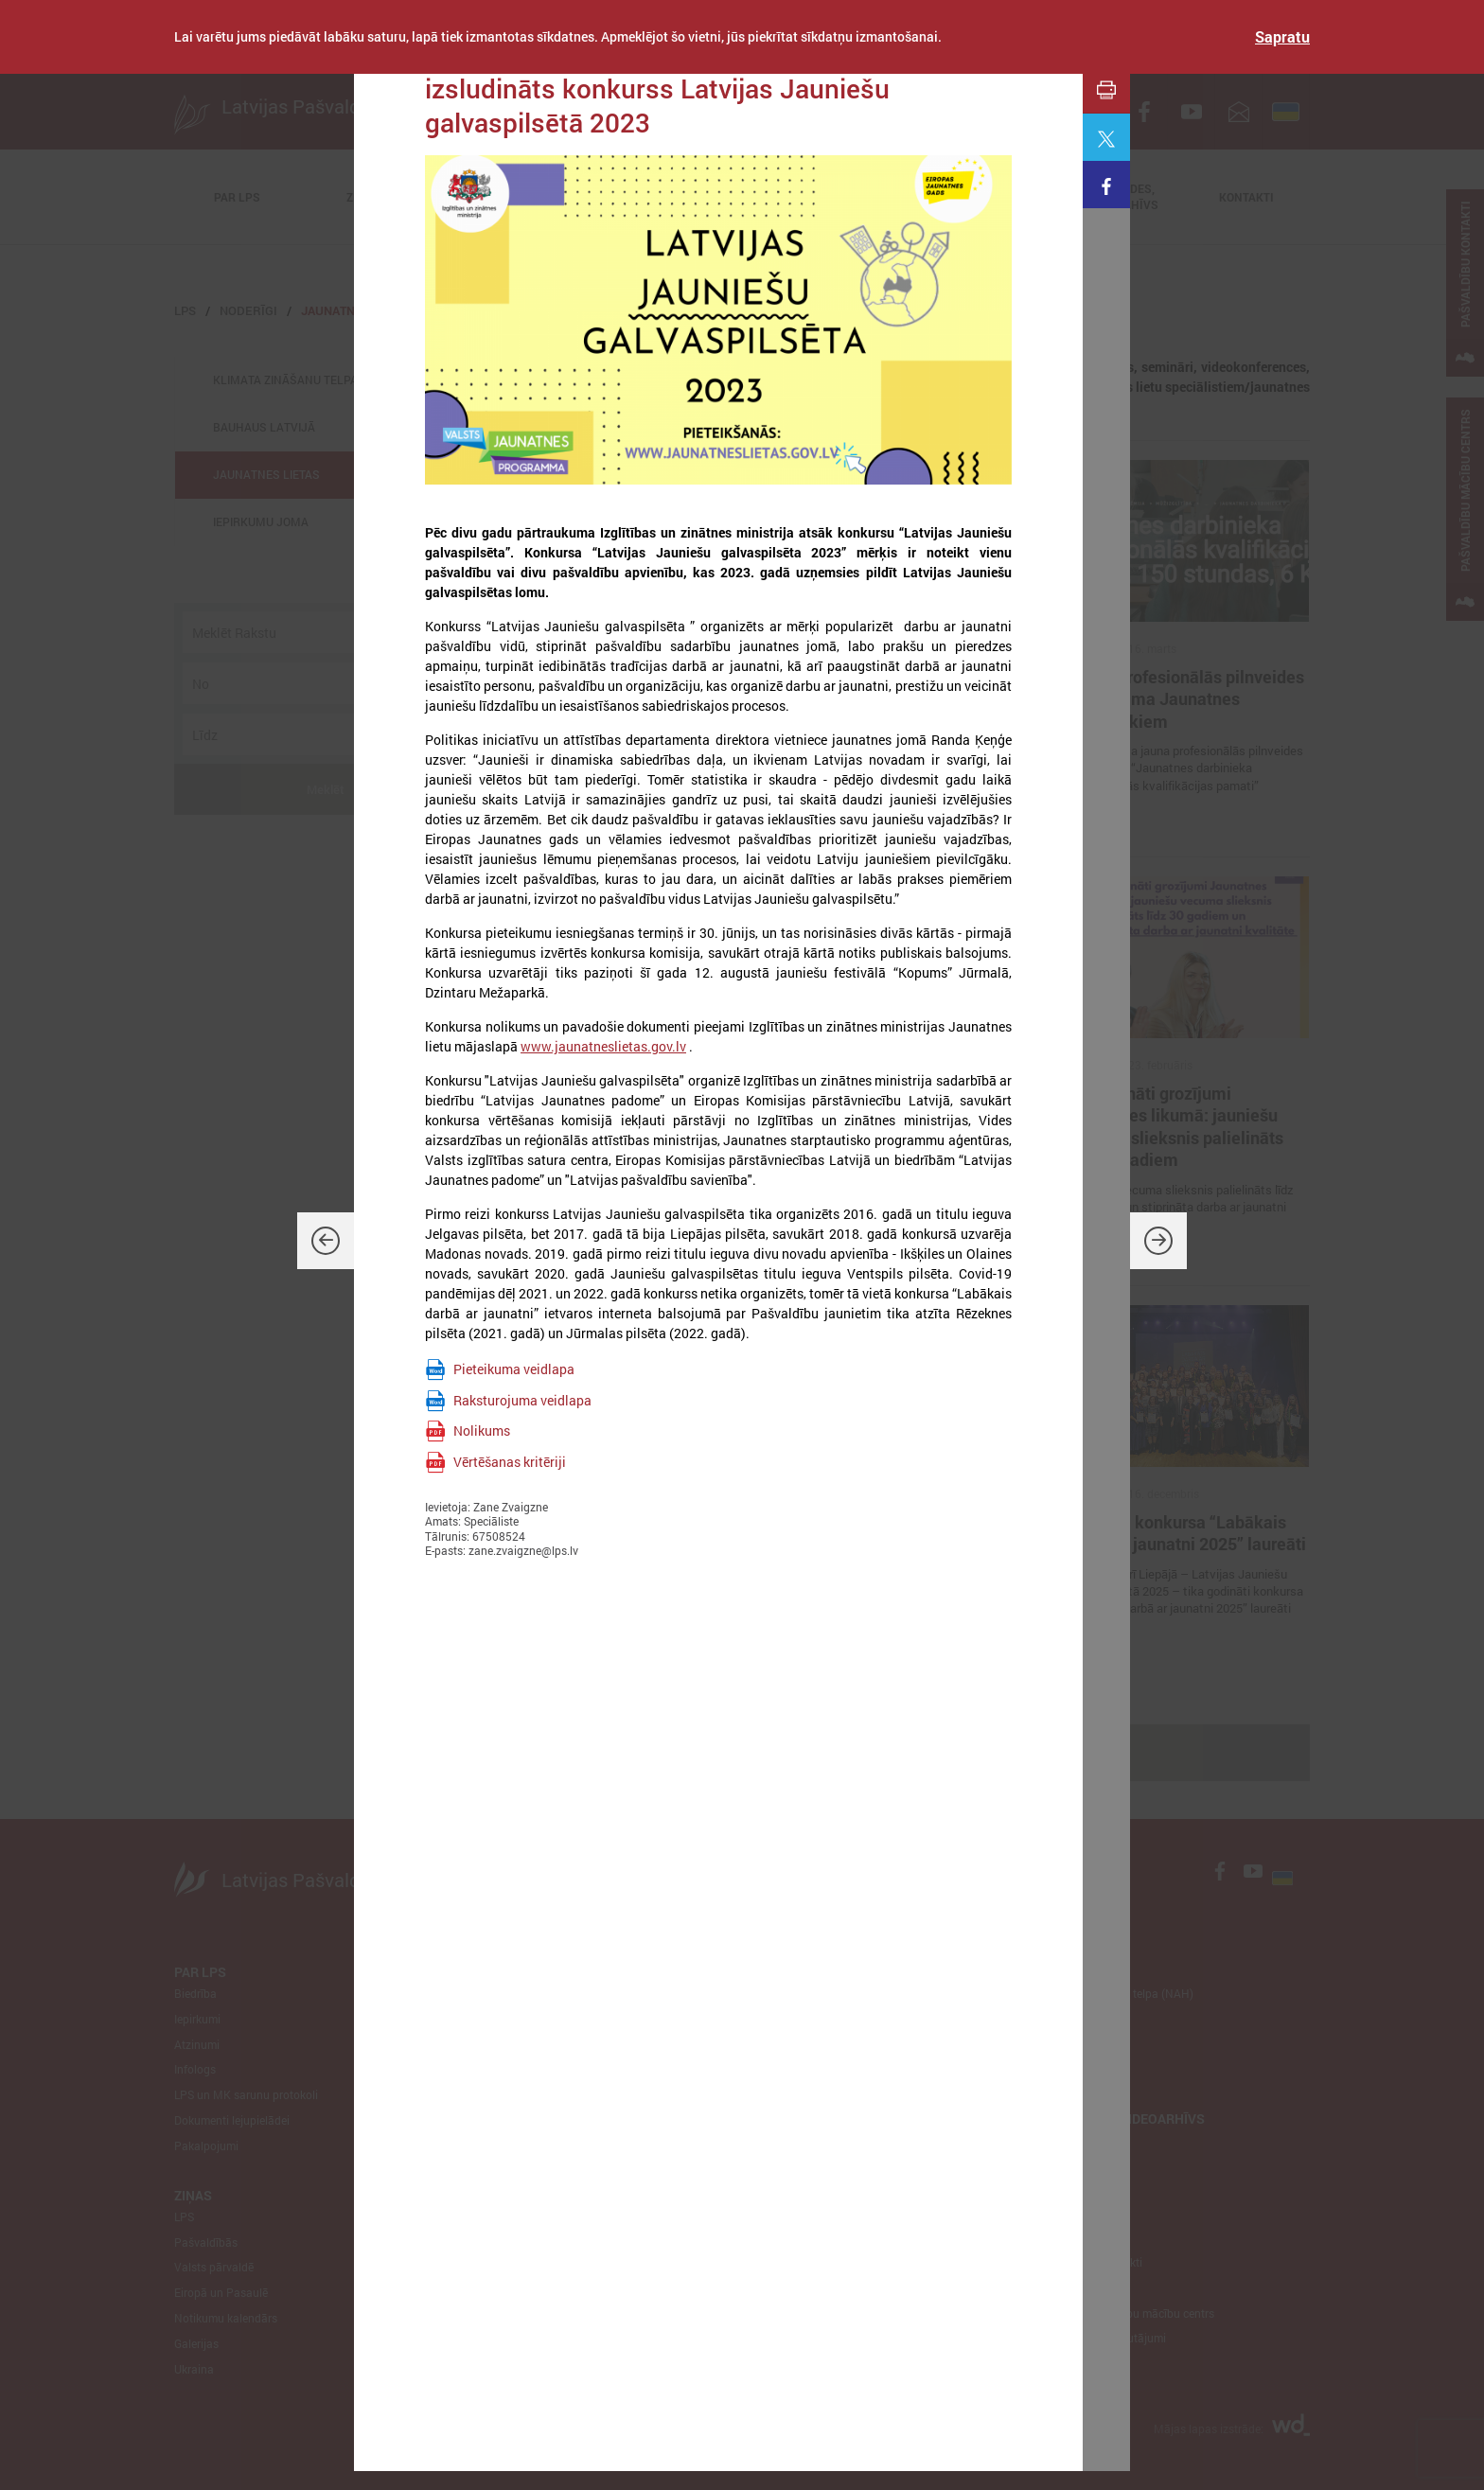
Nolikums (481, 1430)
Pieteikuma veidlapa (513, 1369)
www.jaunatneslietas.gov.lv (603, 1046)
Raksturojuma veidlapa (522, 1400)
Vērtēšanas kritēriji (509, 1462)
